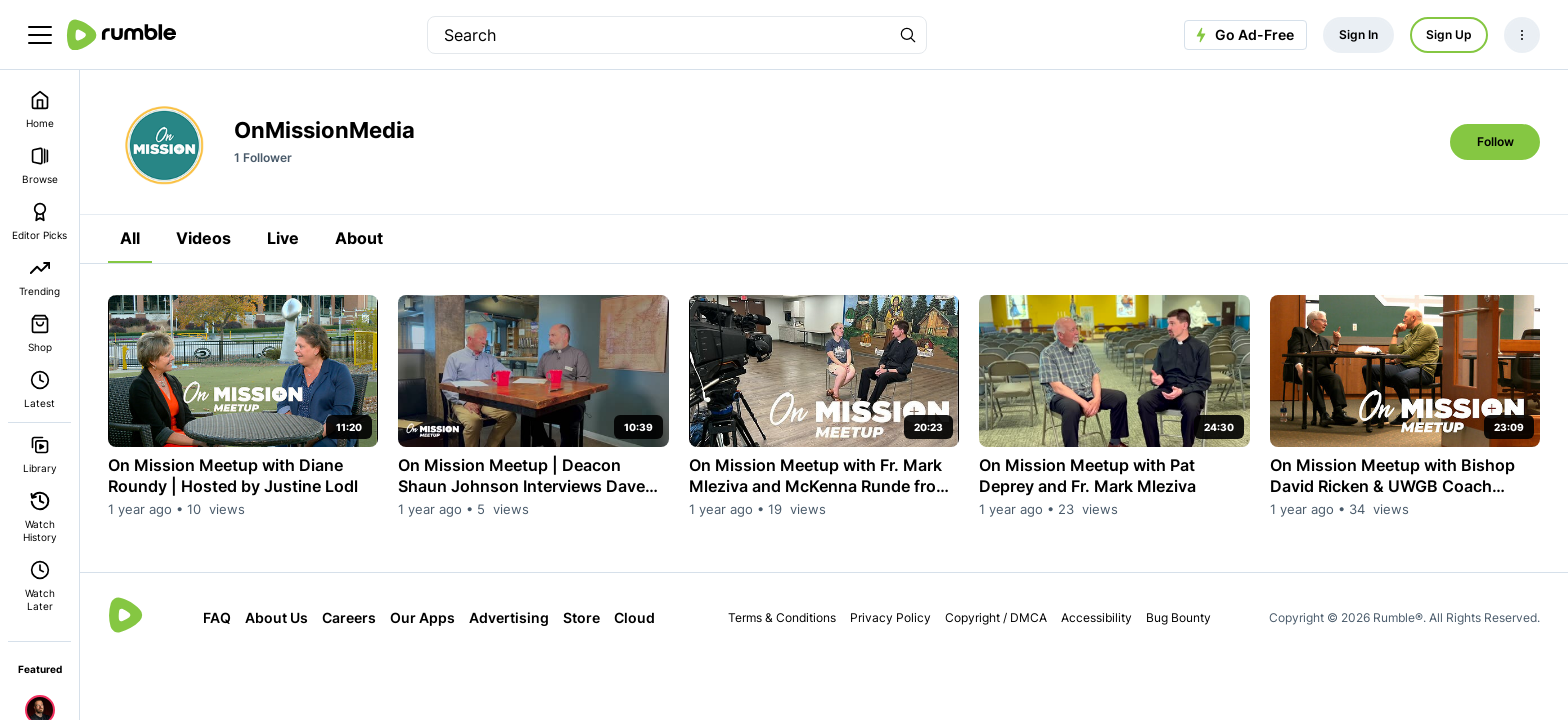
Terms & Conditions (782, 617)
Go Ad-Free (1242, 35)
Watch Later (40, 586)
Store (581, 617)
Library (40, 454)
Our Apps (422, 617)
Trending (39, 277)
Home (40, 109)
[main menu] (40, 35)
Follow (1495, 141)
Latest (39, 389)
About (359, 238)
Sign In (1358, 34)
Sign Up (1449, 34)
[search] (659, 35)
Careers (349, 617)
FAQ (217, 617)
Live (283, 238)
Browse (40, 165)
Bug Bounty (1178, 617)
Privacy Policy (890, 617)
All (130, 238)
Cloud (634, 617)
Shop (40, 333)
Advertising (509, 617)
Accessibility (1096, 617)
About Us (276, 617)
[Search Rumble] (908, 35)
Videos (203, 238)
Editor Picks (39, 221)
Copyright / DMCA (996, 617)
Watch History (40, 517)
